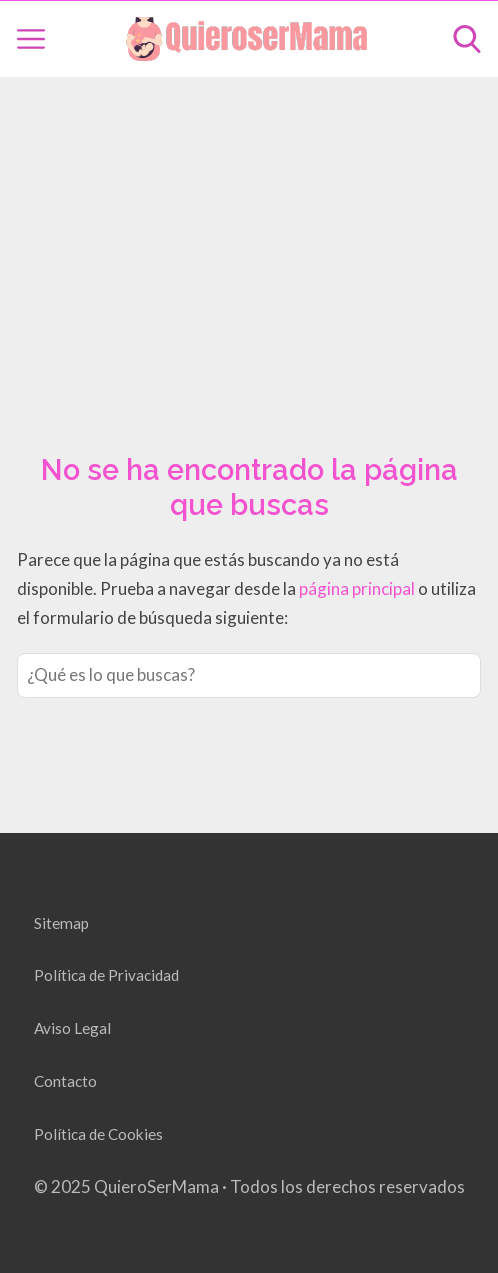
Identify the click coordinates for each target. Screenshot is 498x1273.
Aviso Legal (72, 1028)
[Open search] (467, 39)
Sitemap (61, 923)
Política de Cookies (98, 1134)
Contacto (65, 1081)
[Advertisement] (249, 242)
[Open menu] (31, 39)
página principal (358, 588)
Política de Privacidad (106, 975)
